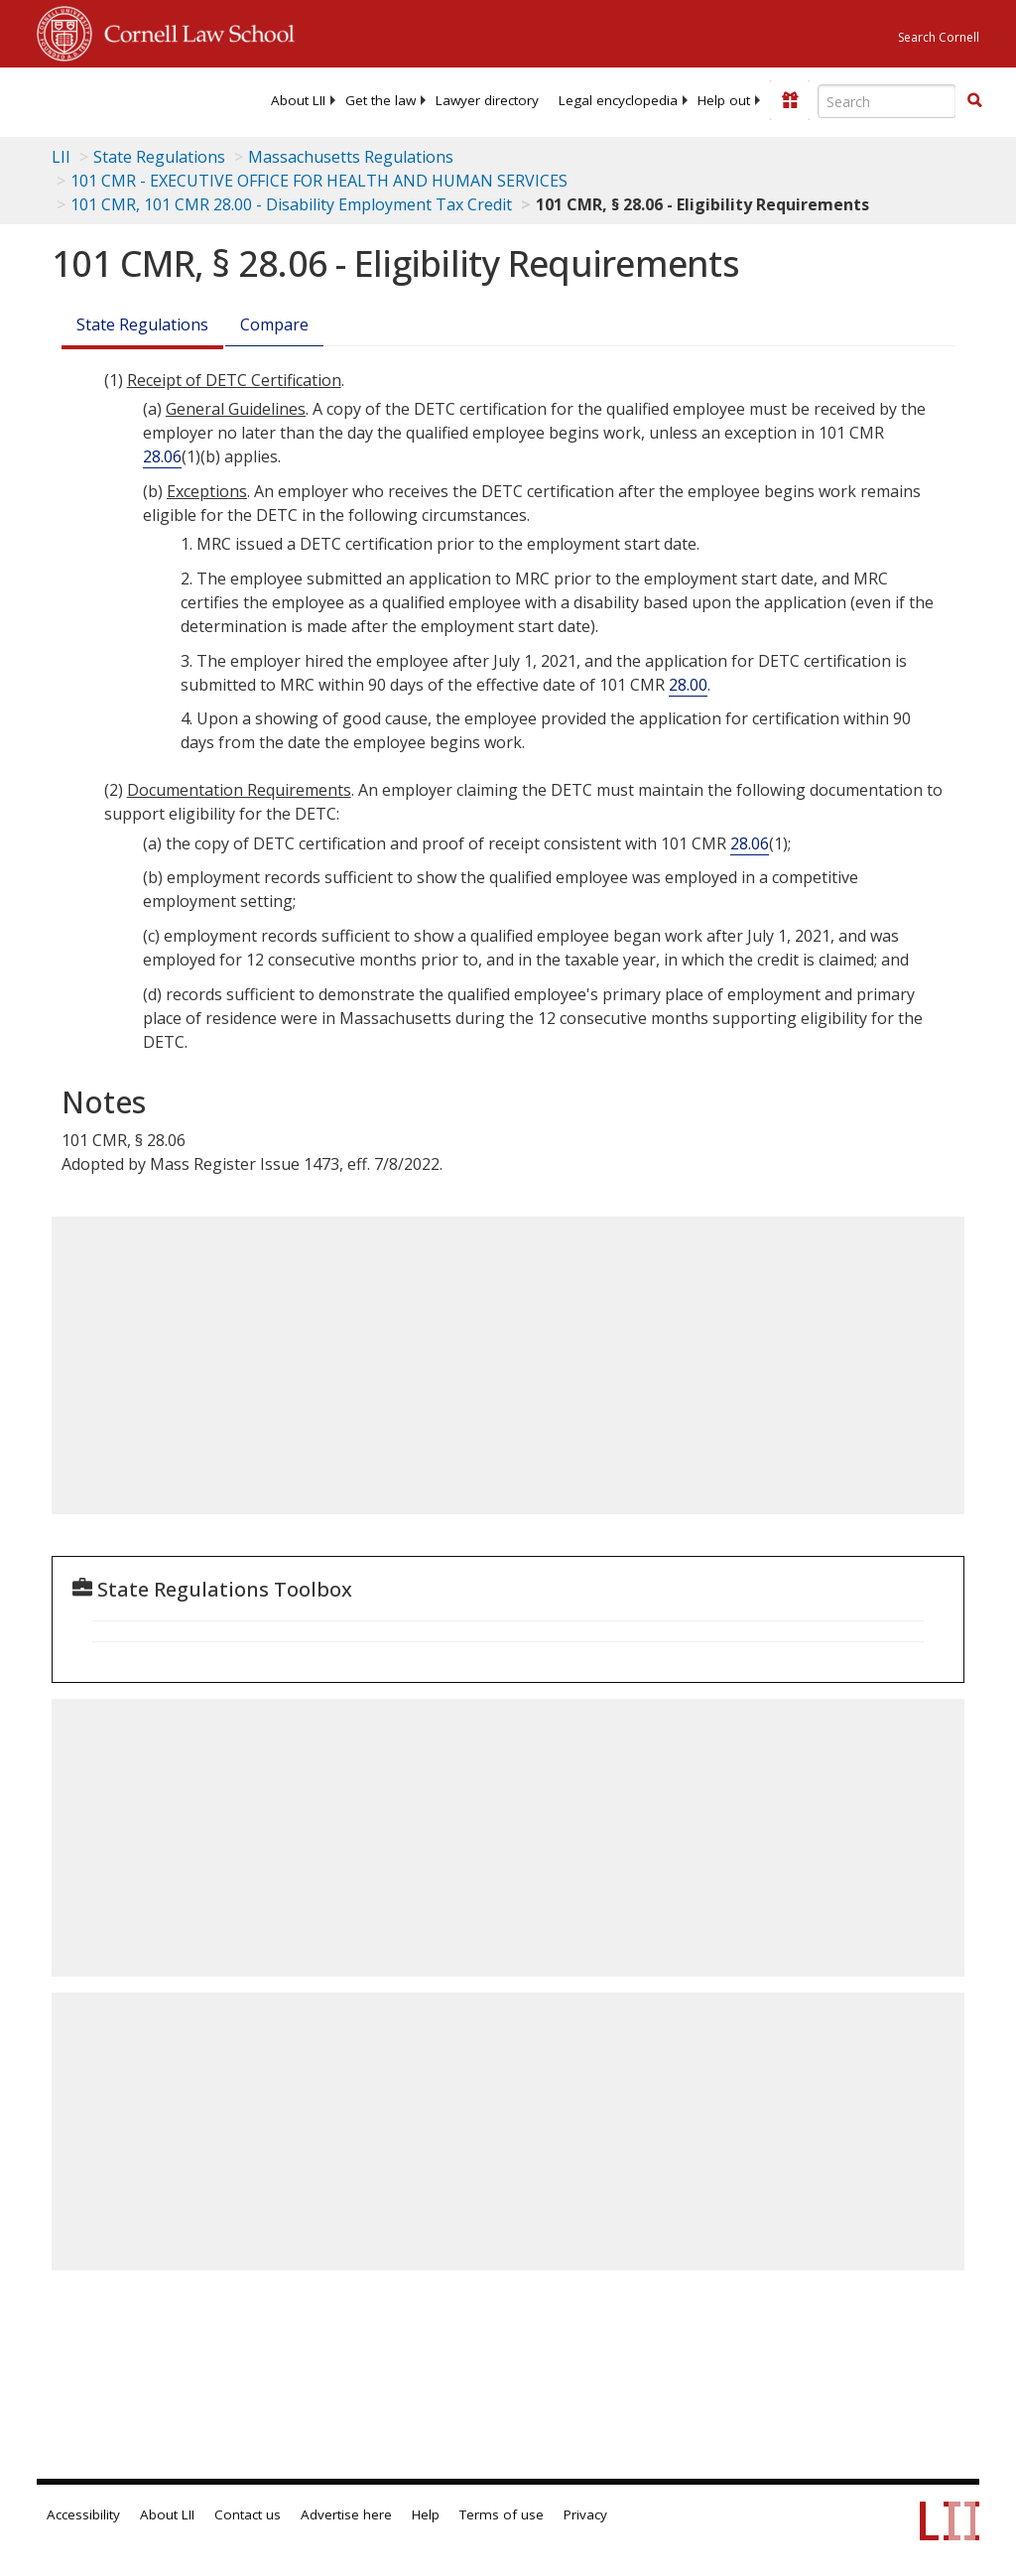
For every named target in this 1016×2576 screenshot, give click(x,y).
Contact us (247, 2514)
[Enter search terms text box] (887, 101)
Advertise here (346, 2514)
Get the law (380, 100)
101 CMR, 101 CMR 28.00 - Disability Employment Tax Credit (291, 204)
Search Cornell (938, 37)
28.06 (162, 456)
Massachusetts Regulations (350, 157)
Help (426, 2514)
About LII (298, 100)
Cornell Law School (193, 31)
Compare (274, 324)
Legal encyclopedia (618, 100)
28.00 (688, 685)
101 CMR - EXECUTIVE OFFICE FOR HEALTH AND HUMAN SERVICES (319, 181)
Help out (724, 100)
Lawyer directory (487, 100)
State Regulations (159, 157)
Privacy (585, 2514)
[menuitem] (298, 100)
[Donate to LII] (790, 100)
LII (61, 157)
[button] (974, 100)
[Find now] (974, 101)
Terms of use (501, 2514)
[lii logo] (114, 99)
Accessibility (83, 2514)
